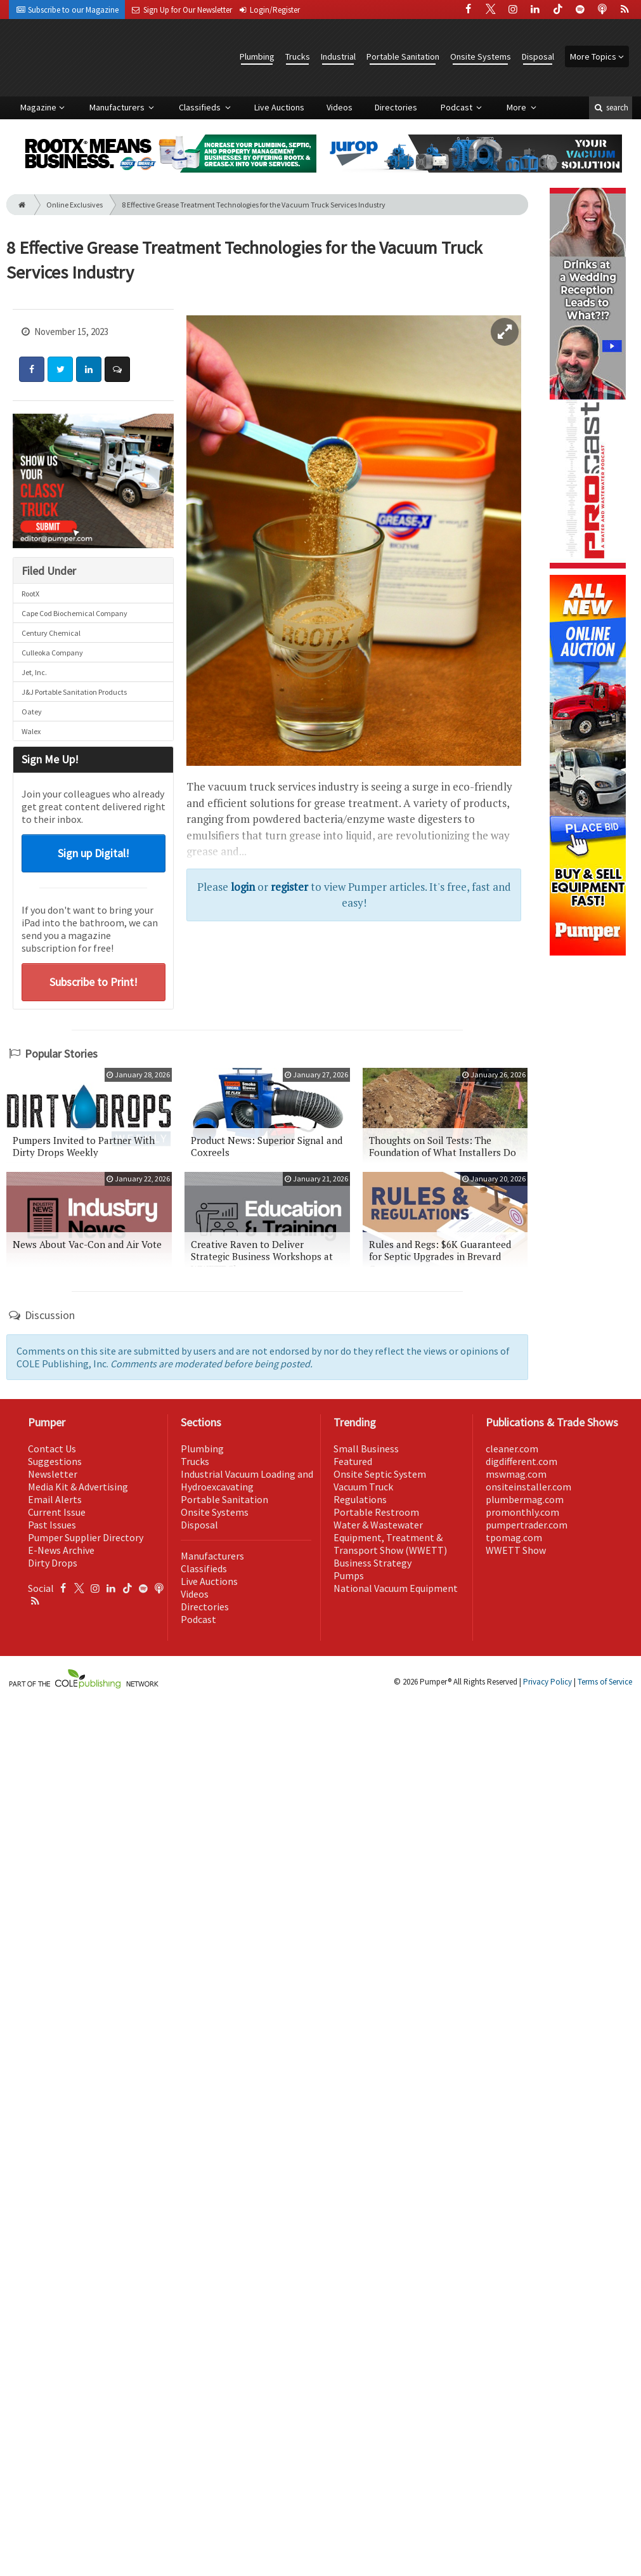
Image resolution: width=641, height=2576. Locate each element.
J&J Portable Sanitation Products (74, 692)
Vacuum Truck (363, 1486)
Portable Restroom (376, 1512)
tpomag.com (514, 1537)
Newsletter (52, 1474)
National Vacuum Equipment (395, 1588)
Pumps (348, 1575)
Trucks (297, 56)
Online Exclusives (74, 204)
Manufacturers (117, 107)
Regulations (360, 1499)
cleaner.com (512, 1448)
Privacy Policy (547, 1681)
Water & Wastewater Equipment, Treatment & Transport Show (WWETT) (390, 1537)
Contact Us (52, 1448)
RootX (30, 593)
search (610, 107)
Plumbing (257, 56)
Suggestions (55, 1461)
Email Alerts (55, 1499)
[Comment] (117, 369)
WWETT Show (516, 1550)
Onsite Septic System (379, 1474)
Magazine (38, 107)
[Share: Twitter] (60, 369)
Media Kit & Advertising (78, 1486)
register (289, 886)
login (243, 886)
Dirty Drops (52, 1562)
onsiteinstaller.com (528, 1486)
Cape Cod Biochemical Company (74, 613)
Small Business (366, 1448)
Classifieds (201, 107)
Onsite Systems (480, 56)
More (517, 107)
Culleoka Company (52, 652)
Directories (396, 107)
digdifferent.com (521, 1461)
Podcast (457, 107)
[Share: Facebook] (31, 369)
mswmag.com (516, 1474)
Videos (340, 107)
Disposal (538, 56)
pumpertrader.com (526, 1524)
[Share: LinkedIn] (88, 369)
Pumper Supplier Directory (85, 1537)
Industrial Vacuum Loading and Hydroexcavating (247, 1480)
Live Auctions (279, 107)
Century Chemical (51, 633)
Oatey (32, 711)
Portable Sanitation (402, 56)
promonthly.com (522, 1512)
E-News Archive (61, 1550)
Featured (352, 1461)
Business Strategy (372, 1562)
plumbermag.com (525, 1499)
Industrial (338, 56)
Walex (31, 731)
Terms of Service (605, 1681)
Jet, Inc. (34, 672)
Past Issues (52, 1524)
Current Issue (57, 1512)
